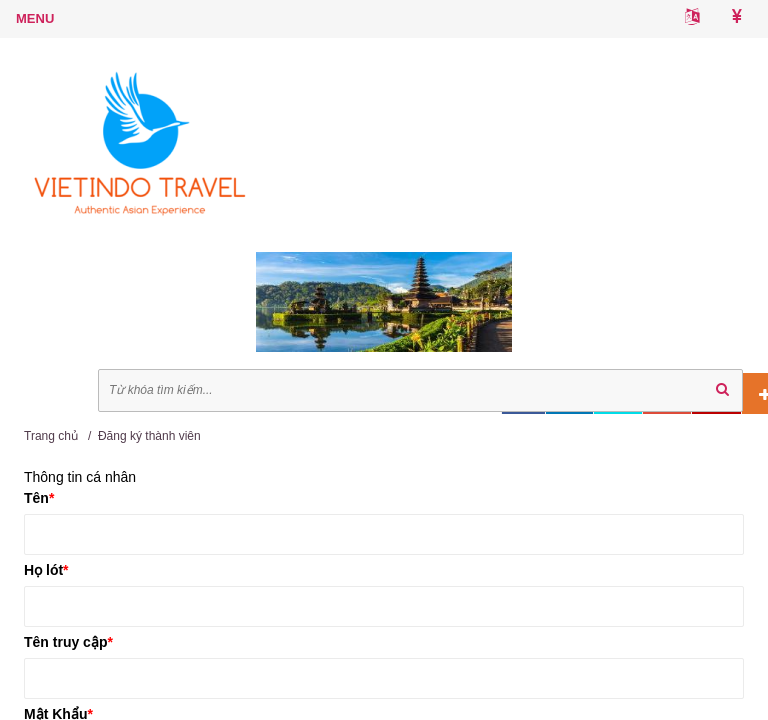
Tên (39, 498)
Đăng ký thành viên (149, 436)
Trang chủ (51, 436)
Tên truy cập (68, 642)
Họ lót (46, 570)
